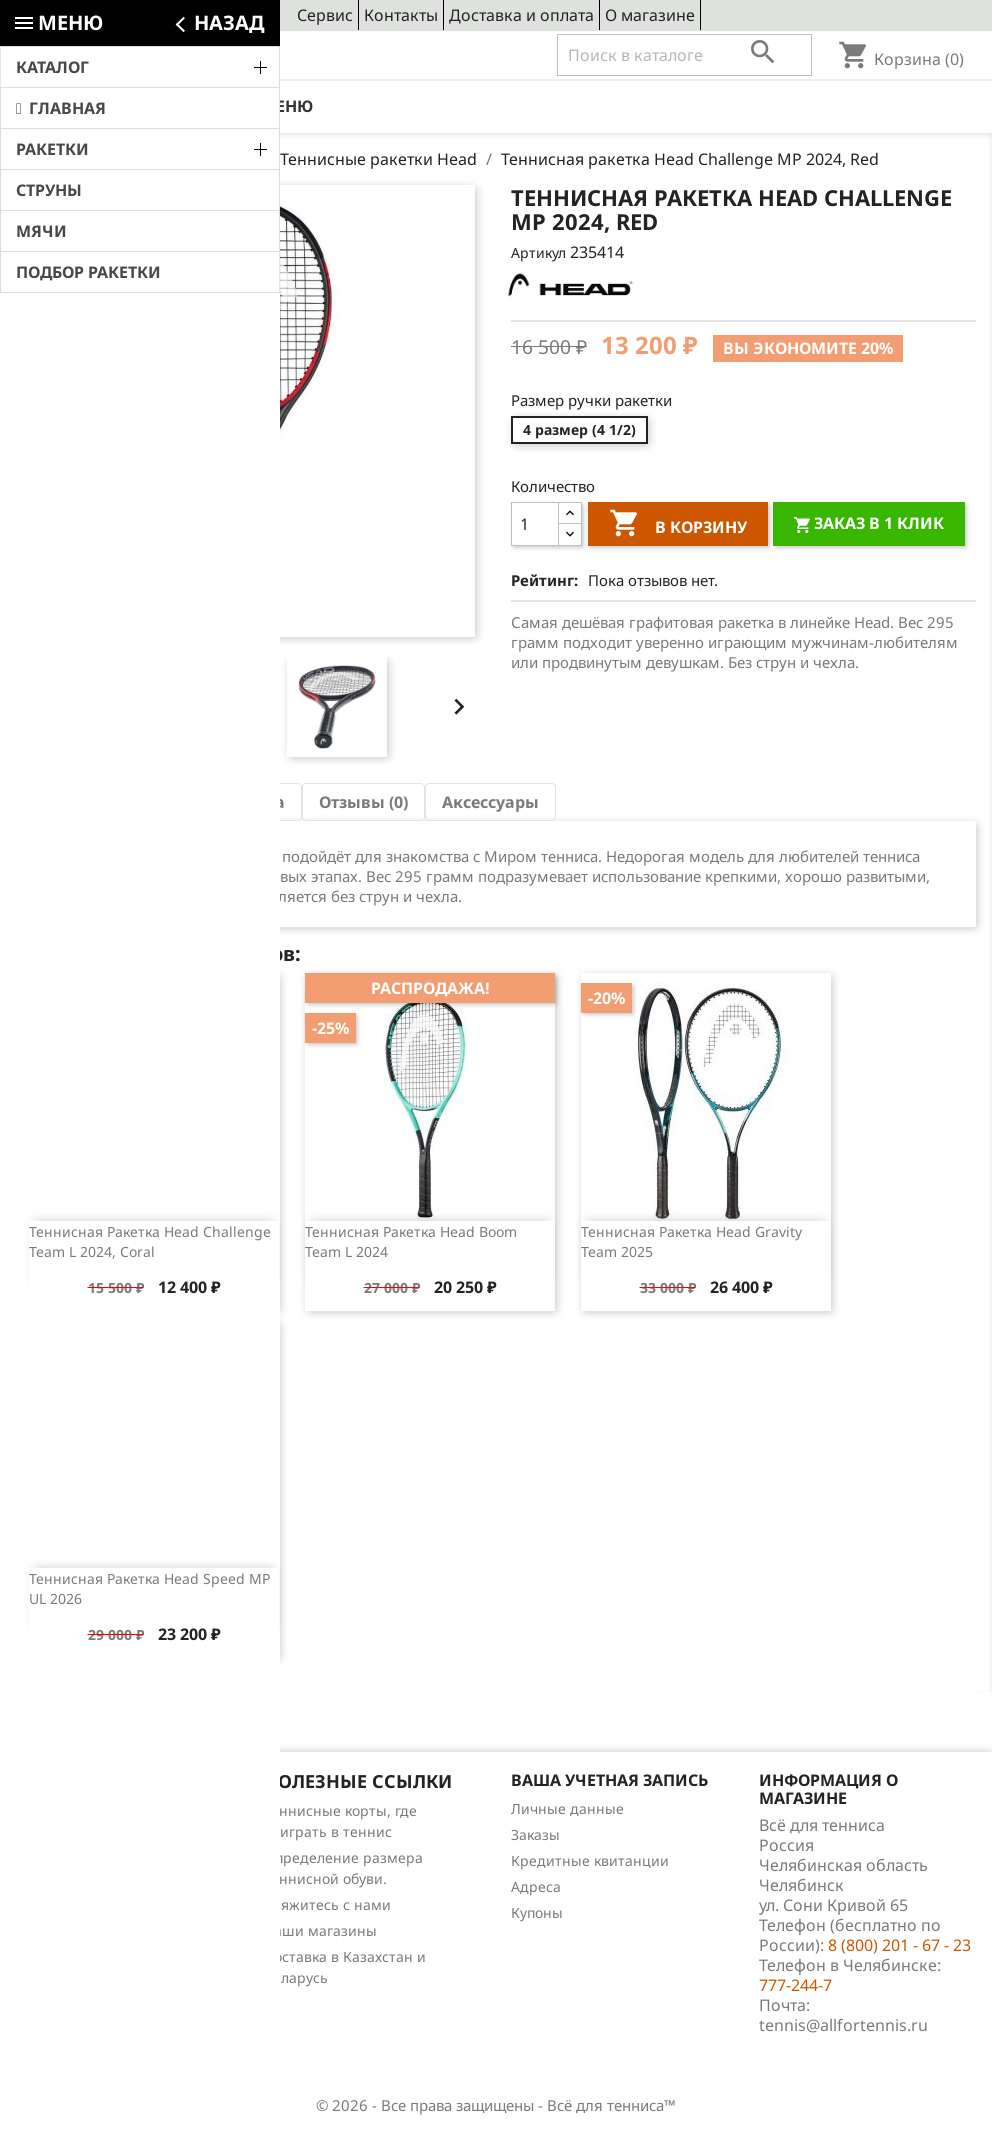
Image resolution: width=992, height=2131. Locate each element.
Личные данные (567, 1808)
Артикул (538, 252)
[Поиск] (684, 55)
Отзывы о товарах (79, 1888)
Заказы (535, 1834)
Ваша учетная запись (609, 1780)
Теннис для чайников (90, 1940)
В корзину (678, 526)
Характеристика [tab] (217, 802)
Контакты (401, 15)
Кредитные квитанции (590, 1860)
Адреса (536, 1886)
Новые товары (66, 1836)
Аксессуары (490, 802)
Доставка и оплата (521, 15)
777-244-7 (795, 1985)
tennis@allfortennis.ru (843, 2025)
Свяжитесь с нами (327, 1904)
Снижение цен (67, 1810)
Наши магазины (320, 1930)
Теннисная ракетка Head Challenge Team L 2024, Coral (150, 1241)
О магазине (650, 15)
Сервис (325, 15)
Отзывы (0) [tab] (363, 802)
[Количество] (535, 524)
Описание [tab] (74, 802)
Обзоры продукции (82, 1914)
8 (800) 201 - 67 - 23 (162, 56)
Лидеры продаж (72, 1862)
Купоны (537, 1912)
